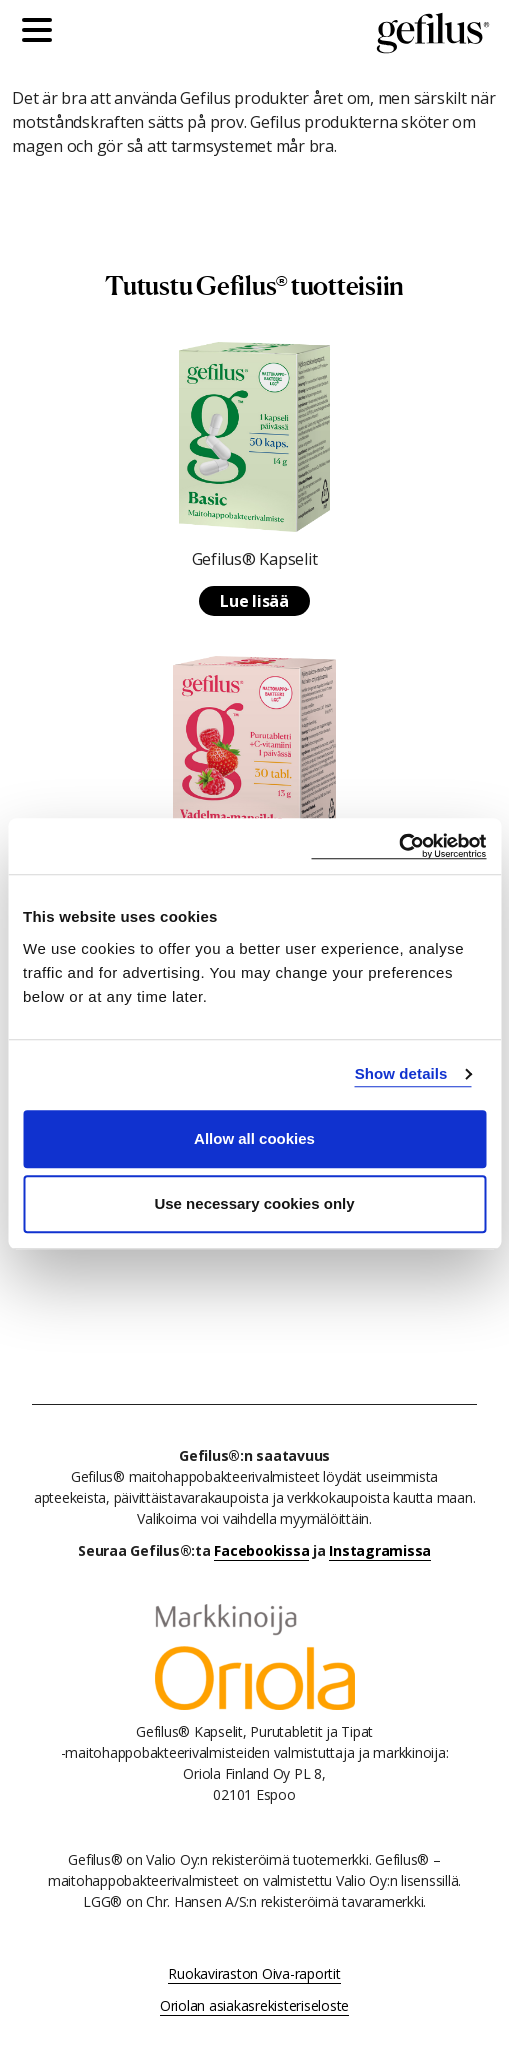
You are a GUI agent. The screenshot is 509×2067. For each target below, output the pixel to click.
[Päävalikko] (42, 33)
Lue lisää (254, 601)
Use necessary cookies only (254, 1203)
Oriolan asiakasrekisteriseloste (254, 2005)
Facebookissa (261, 1550)
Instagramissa (380, 1550)
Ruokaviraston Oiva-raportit (254, 1973)
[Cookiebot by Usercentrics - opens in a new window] (398, 846)
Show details (401, 1073)
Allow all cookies (254, 1138)
